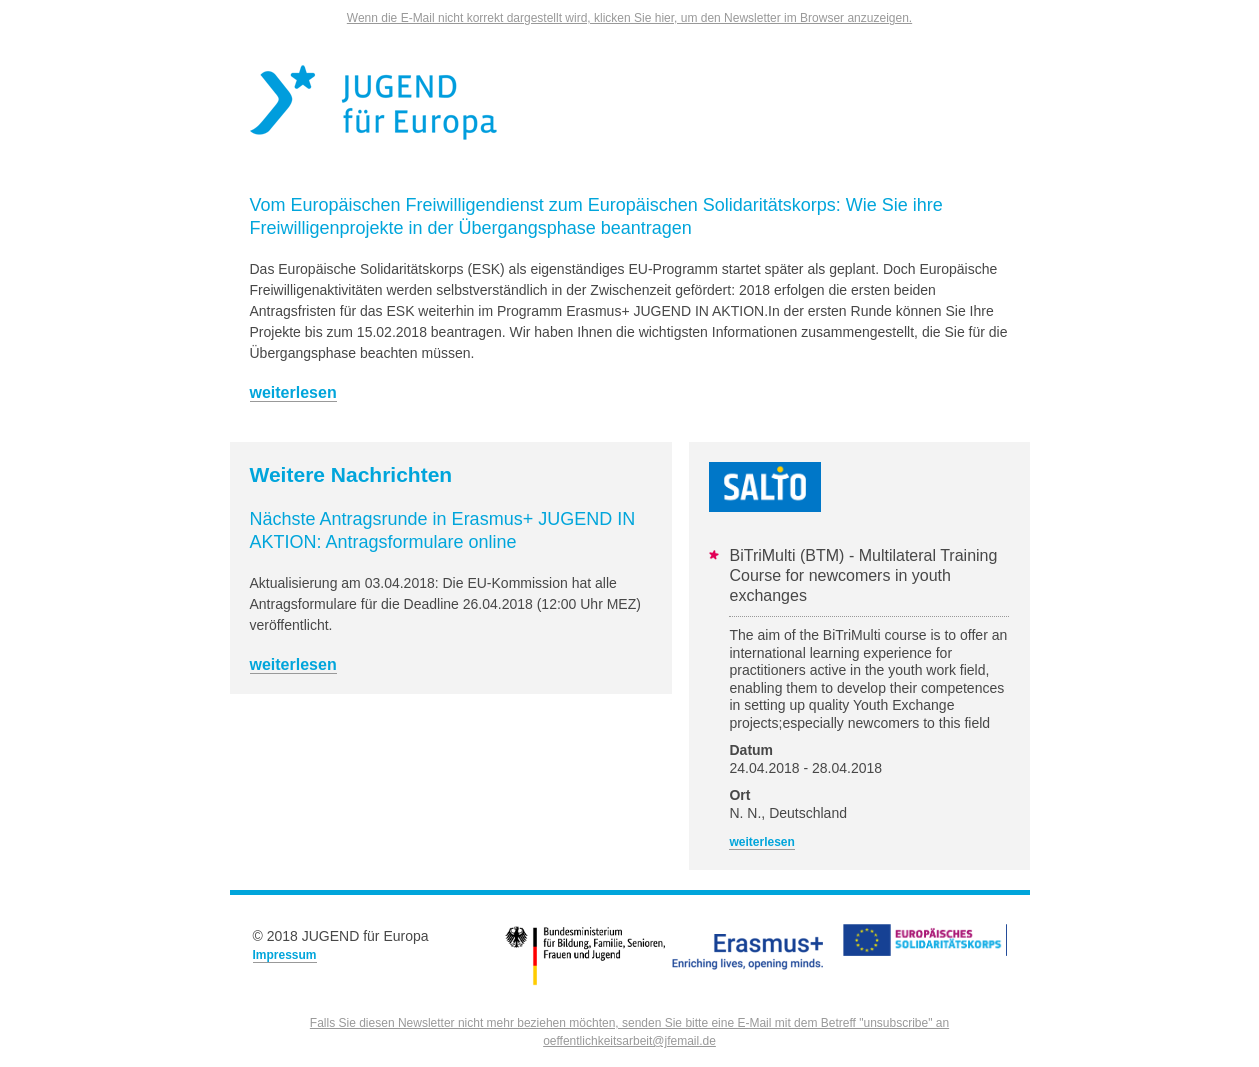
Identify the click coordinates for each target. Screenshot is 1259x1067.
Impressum (285, 955)
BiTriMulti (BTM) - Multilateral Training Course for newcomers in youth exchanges (863, 575)
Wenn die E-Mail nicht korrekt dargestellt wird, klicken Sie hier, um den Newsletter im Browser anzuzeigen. (629, 18)
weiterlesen (293, 392)
